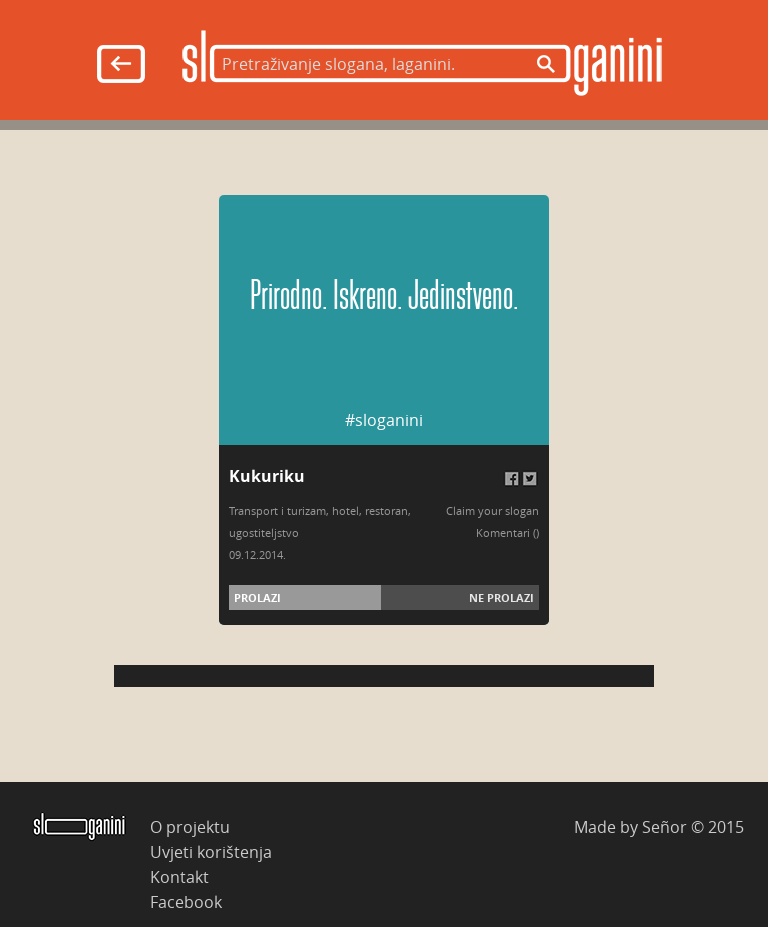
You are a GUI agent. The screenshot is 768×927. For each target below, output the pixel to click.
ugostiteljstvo (264, 532)
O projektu (190, 826)
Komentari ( (506, 532)
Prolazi (257, 597)
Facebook (186, 901)
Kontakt (179, 876)
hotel (345, 510)
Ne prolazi (501, 597)
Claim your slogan (492, 510)
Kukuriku (267, 476)
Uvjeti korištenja (211, 851)
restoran (386, 510)
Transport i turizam (277, 510)
